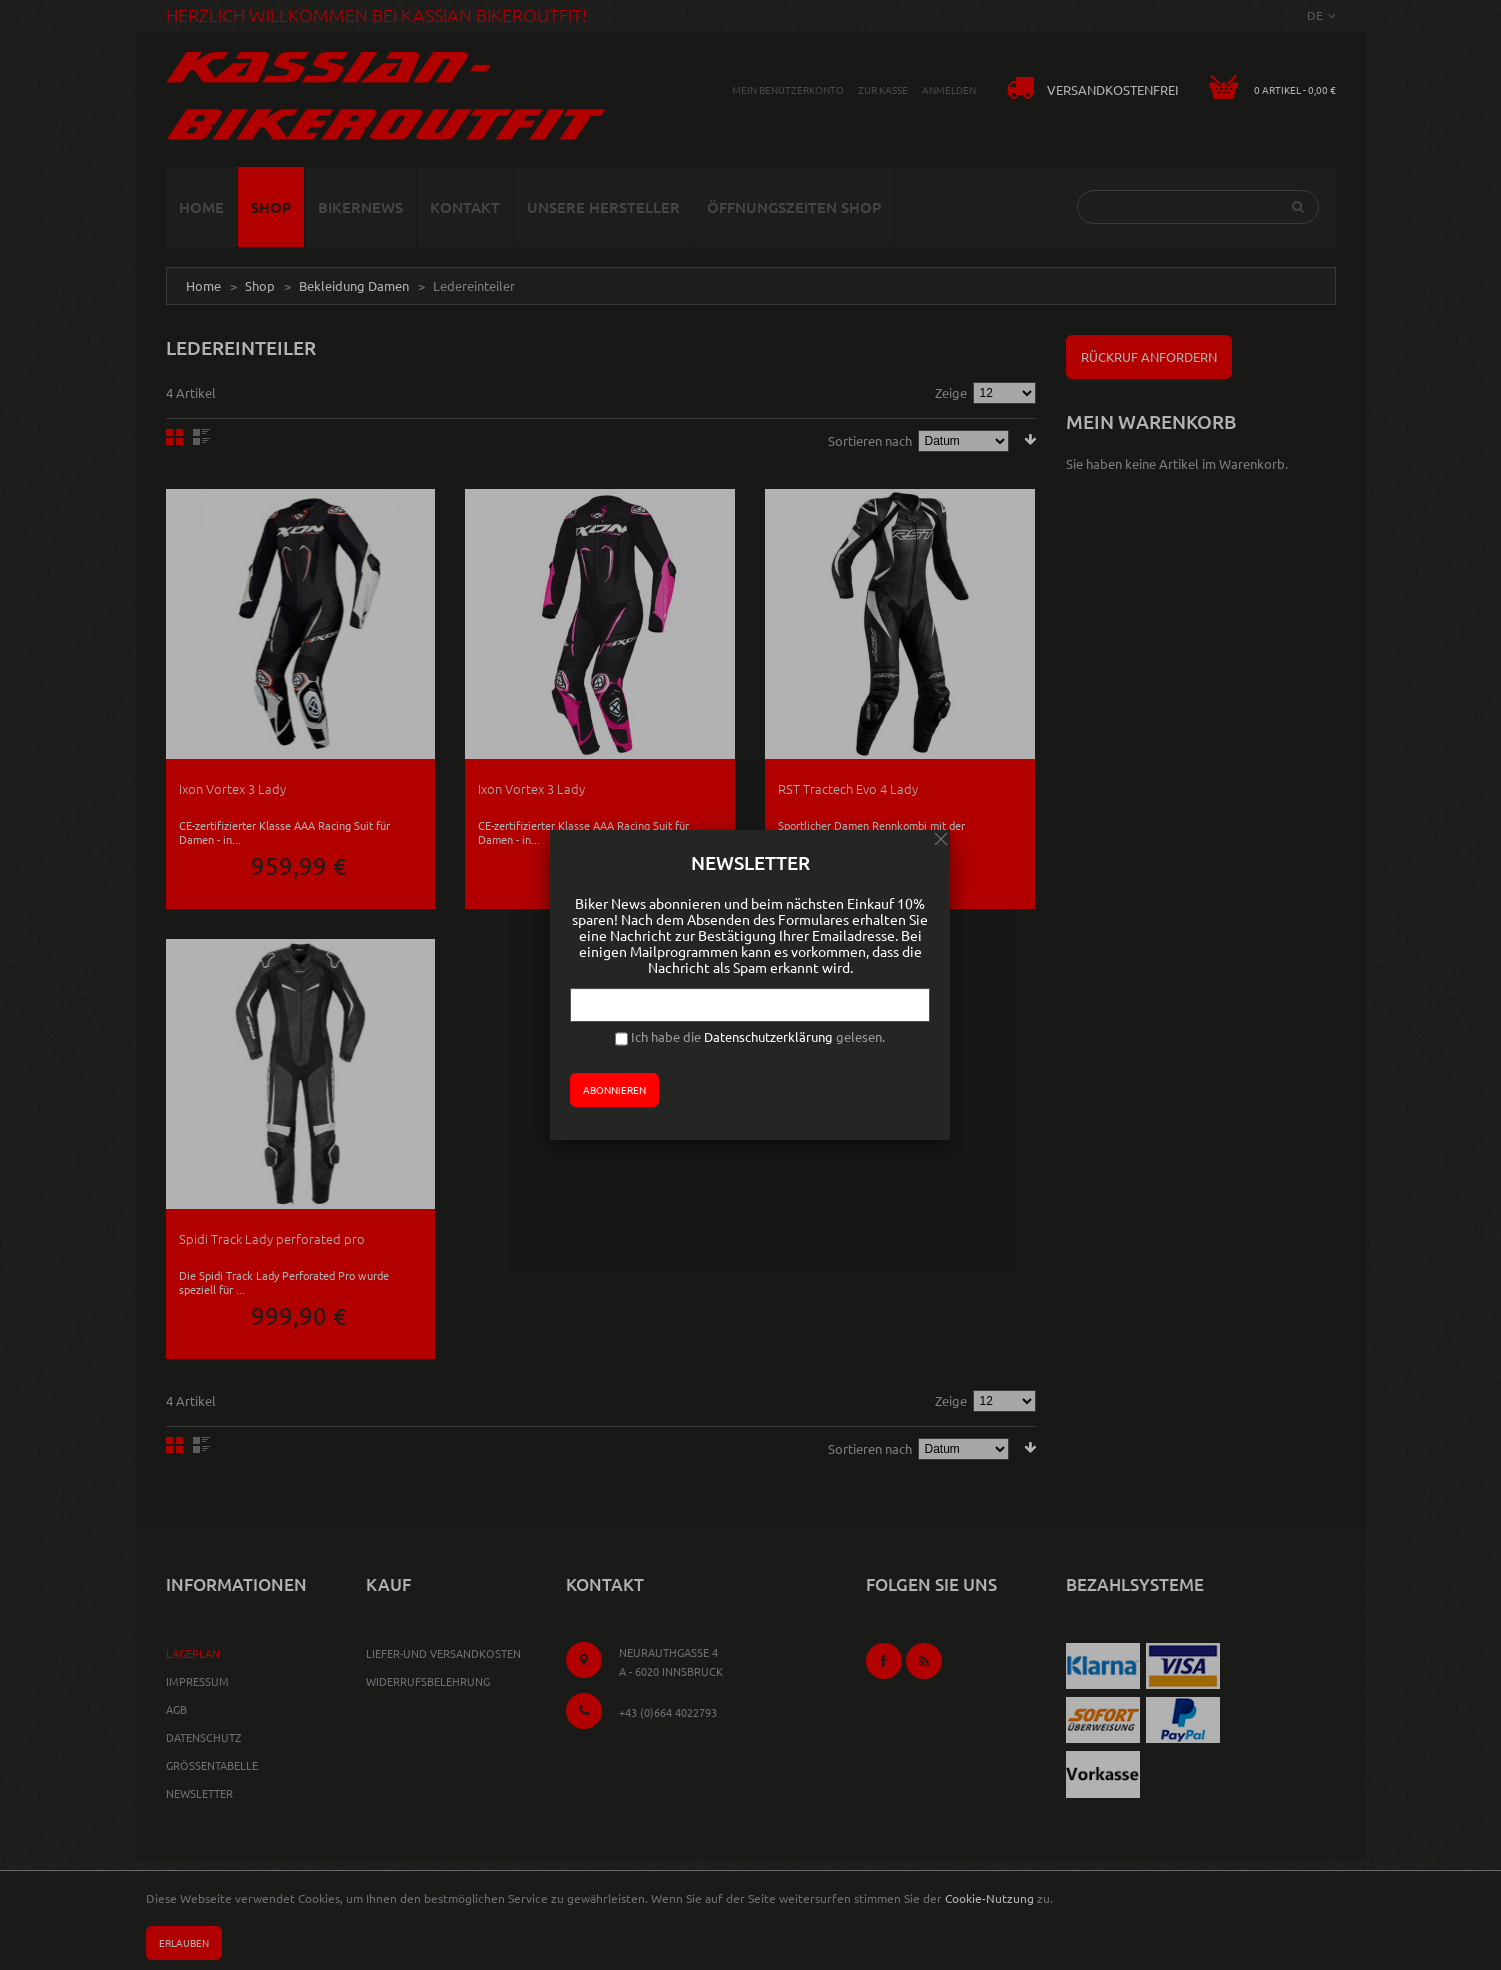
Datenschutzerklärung (768, 1036)
